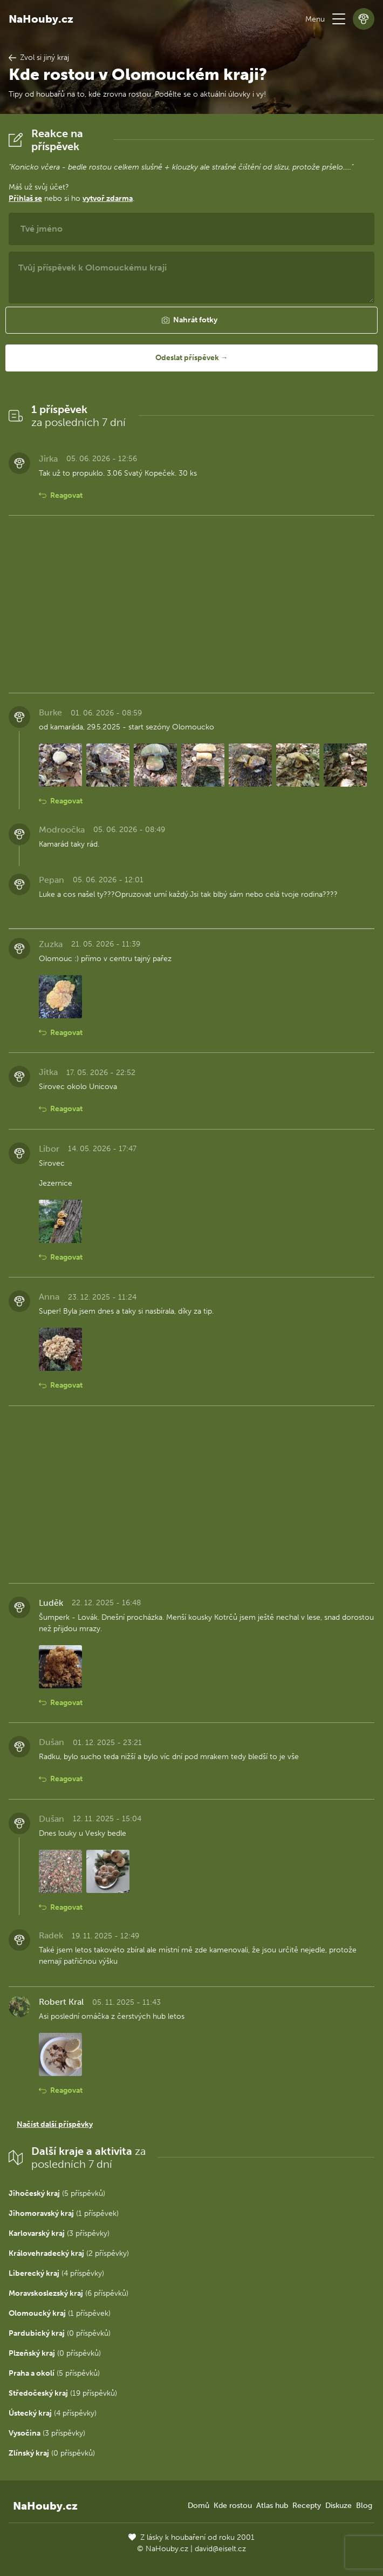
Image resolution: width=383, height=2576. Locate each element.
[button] (339, 19)
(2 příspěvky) (69, 2253)
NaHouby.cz (41, 18)
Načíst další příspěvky (55, 2124)
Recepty (306, 2505)
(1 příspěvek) (64, 2213)
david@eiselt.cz (220, 2548)
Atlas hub (272, 2505)
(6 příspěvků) (68, 2293)
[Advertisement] (191, 604)
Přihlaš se (25, 198)
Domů (198, 2505)
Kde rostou (233, 2505)
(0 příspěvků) (60, 2333)
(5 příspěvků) (57, 2193)
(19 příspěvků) (63, 2393)
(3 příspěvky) (59, 2233)
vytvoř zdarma (108, 198)
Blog (364, 2505)
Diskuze (338, 2505)
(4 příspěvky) (56, 2273)
